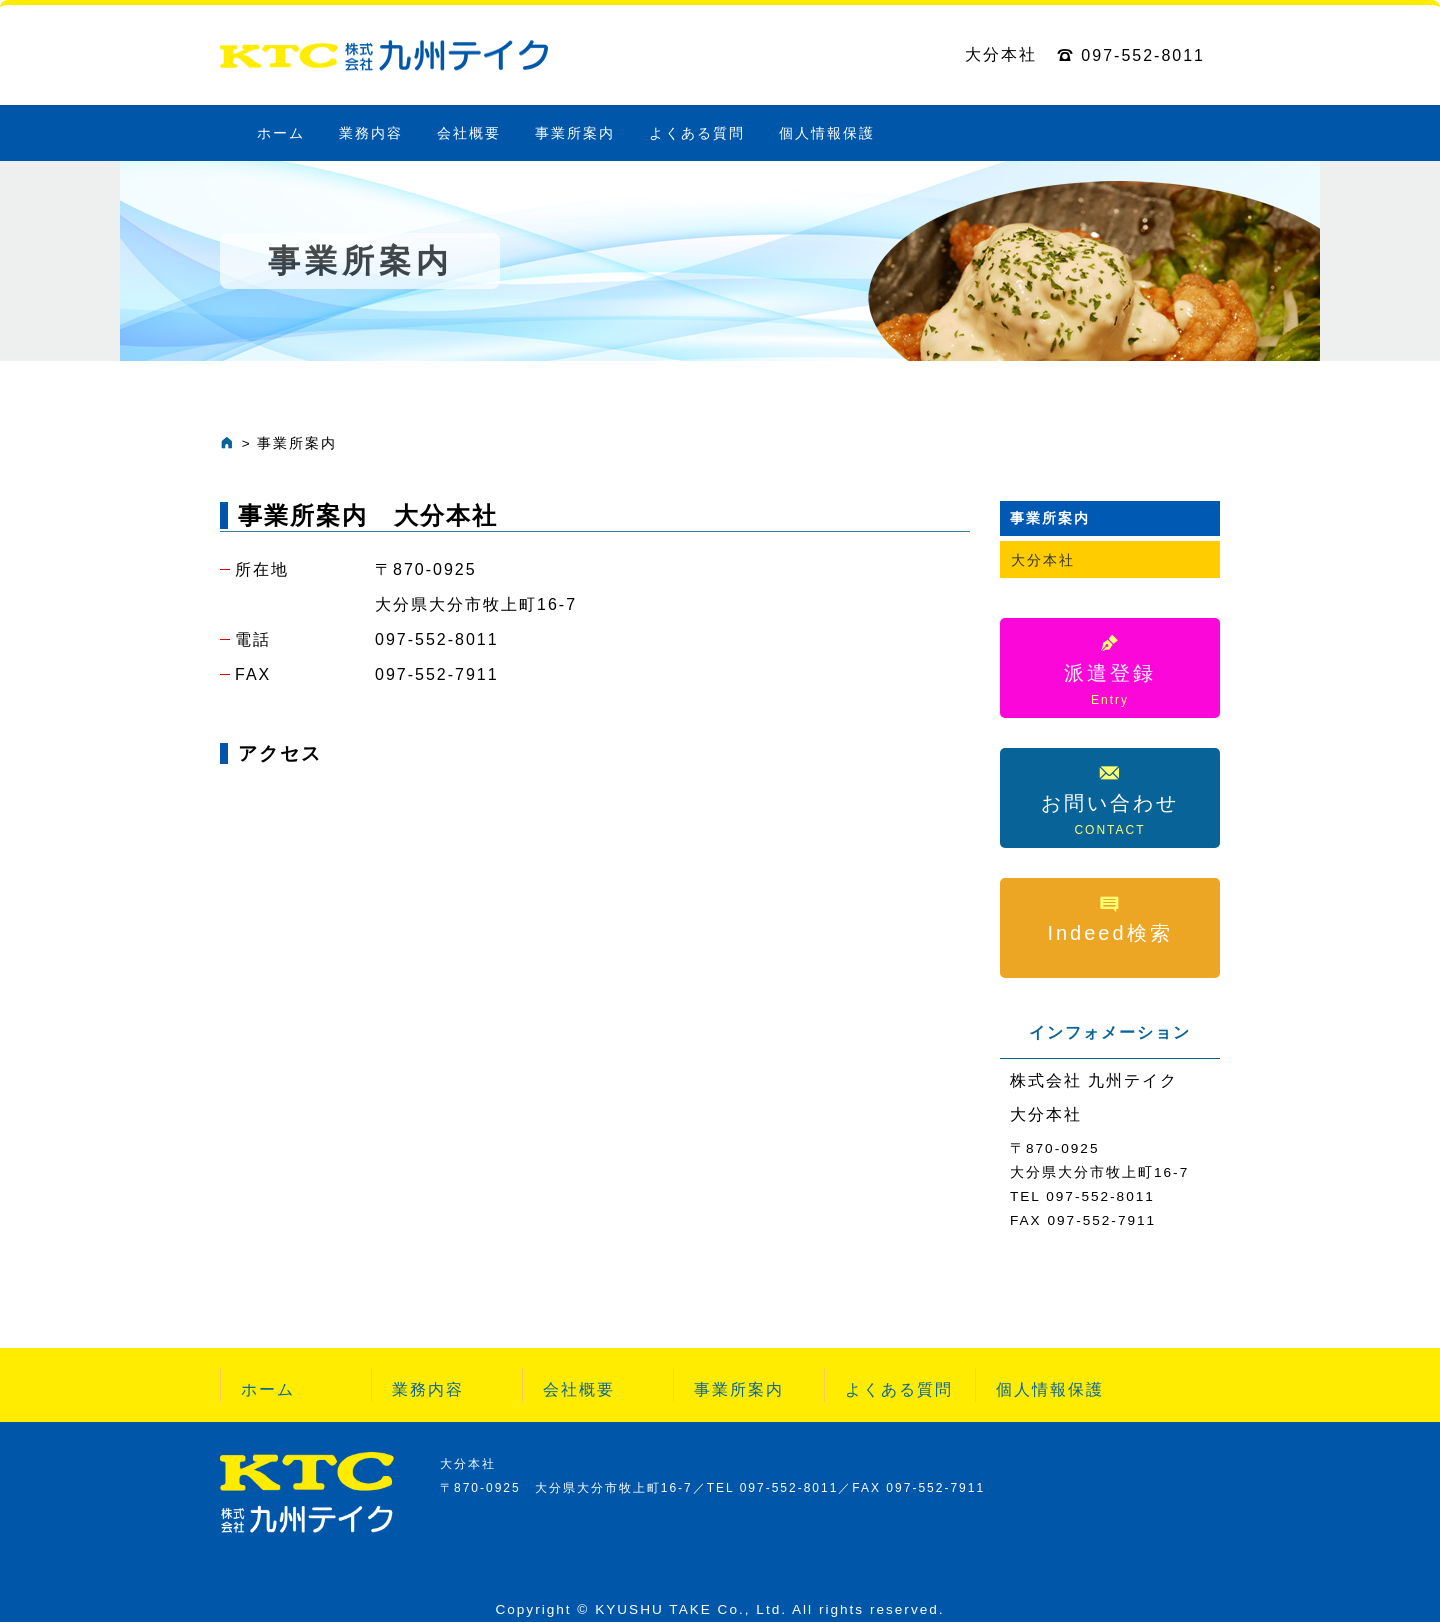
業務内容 (371, 133)
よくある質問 (697, 133)
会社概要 (469, 133)
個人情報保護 (827, 133)
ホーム (281, 133)
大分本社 (1043, 560)
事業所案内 (575, 133)
